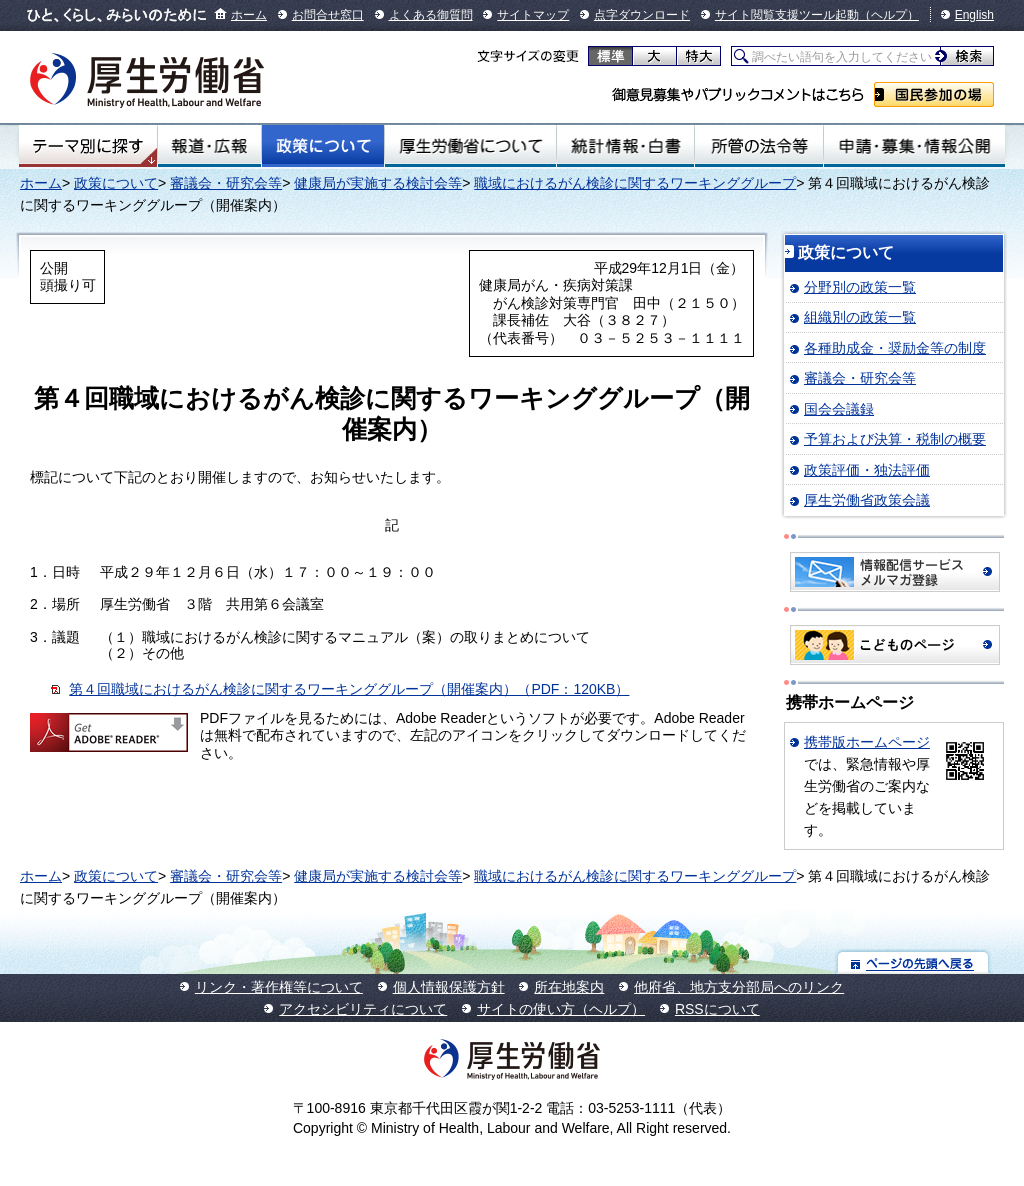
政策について (323, 146)
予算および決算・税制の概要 (895, 439)
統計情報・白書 (625, 146)
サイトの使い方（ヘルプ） (561, 1009)
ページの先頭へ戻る (913, 962)
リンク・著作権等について (279, 987)
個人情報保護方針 (449, 987)
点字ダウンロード (642, 15)
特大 (698, 56)
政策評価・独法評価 (867, 470)
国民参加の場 (934, 94)
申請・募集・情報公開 (914, 146)
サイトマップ (533, 15)
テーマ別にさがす (88, 146)
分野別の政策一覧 (860, 287)
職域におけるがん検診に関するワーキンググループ (635, 183)
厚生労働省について (471, 146)
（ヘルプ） (889, 15)
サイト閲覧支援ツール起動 (787, 15)
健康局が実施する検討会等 (378, 183)
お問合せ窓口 (328, 15)
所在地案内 (569, 987)
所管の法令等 (758, 146)
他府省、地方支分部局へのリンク (739, 987)
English (974, 15)
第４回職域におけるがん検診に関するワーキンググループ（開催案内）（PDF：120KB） (349, 689)
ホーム (249, 15)
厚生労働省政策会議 (867, 500)
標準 (610, 56)
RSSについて (717, 1009)
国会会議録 (839, 409)
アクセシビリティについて (363, 1009)
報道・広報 (209, 146)
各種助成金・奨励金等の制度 (895, 348)
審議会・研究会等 (226, 183)
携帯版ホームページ (867, 742)
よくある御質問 (431, 15)
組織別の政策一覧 (860, 317)
